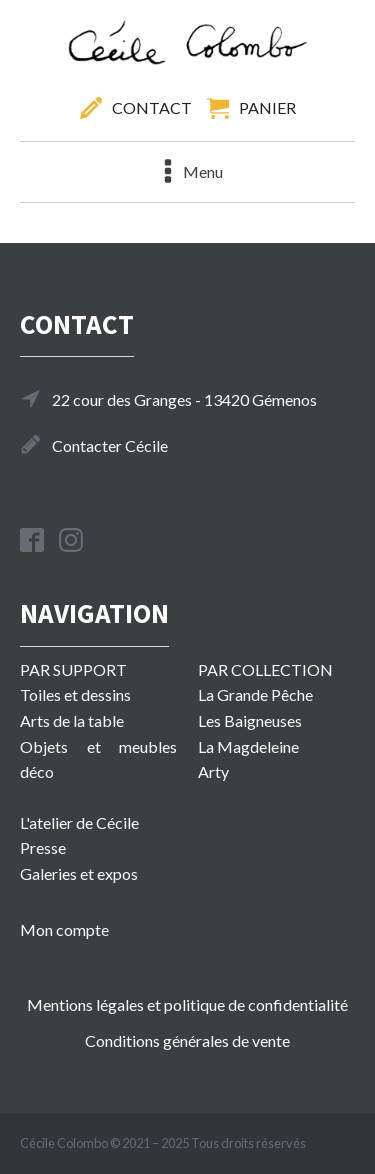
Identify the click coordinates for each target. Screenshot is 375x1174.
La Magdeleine (248, 746)
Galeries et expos (79, 873)
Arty (213, 771)
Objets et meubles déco (98, 759)
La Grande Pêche (255, 694)
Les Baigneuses (250, 720)
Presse (43, 847)
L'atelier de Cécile (79, 822)
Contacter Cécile (110, 445)
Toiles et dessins (75, 694)
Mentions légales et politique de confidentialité (187, 1004)
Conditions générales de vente (187, 1040)
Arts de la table (72, 720)
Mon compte (64, 929)
